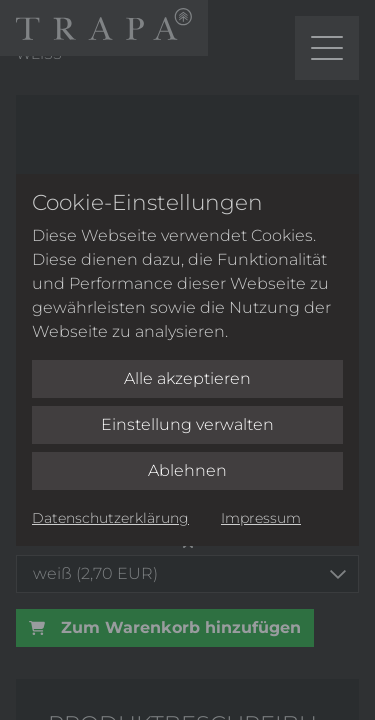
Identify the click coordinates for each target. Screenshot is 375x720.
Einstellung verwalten (187, 424)
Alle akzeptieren (187, 378)
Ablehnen (187, 470)
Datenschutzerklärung (110, 518)
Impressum (261, 518)
